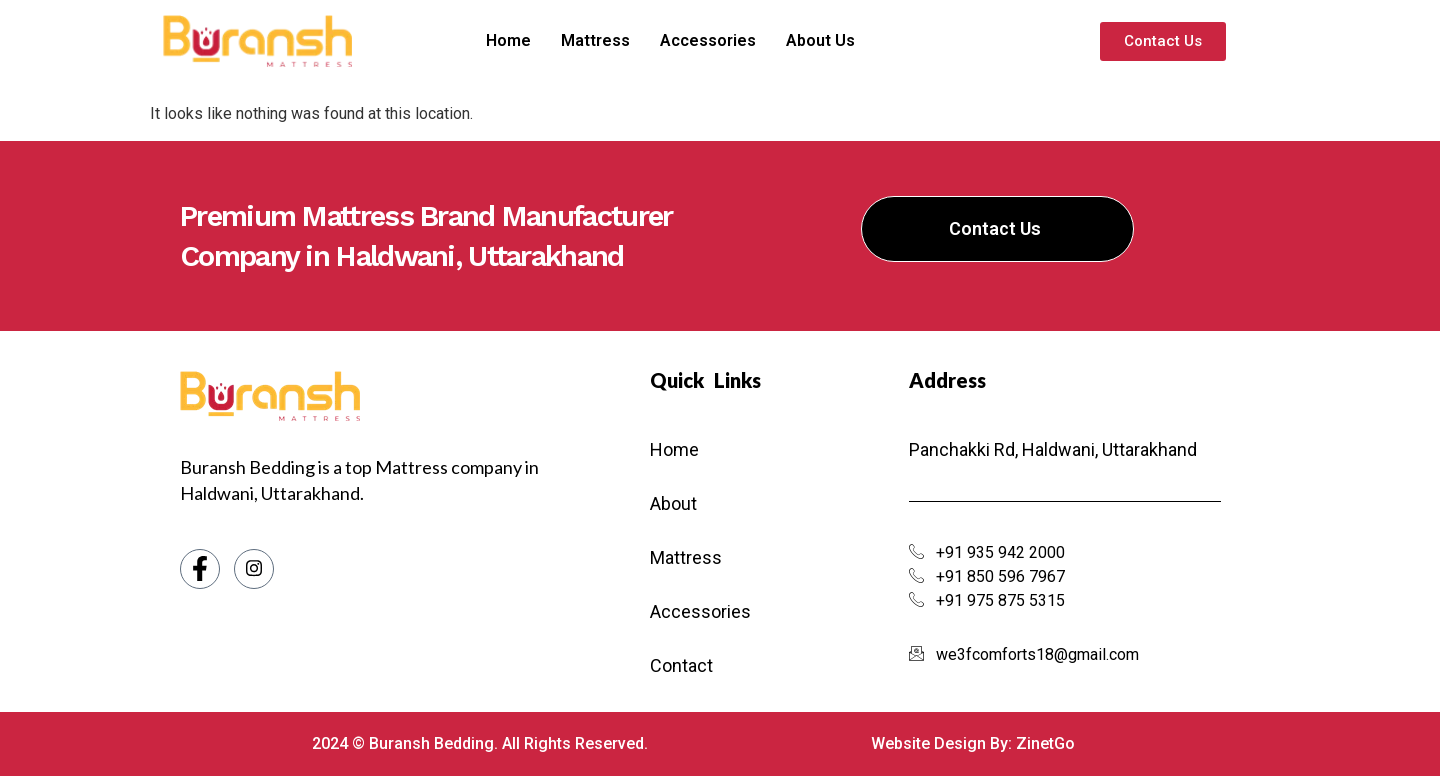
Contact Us (995, 228)
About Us (843, 40)
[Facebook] (200, 569)
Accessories (731, 40)
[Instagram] (254, 569)
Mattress (618, 40)
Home (531, 40)
